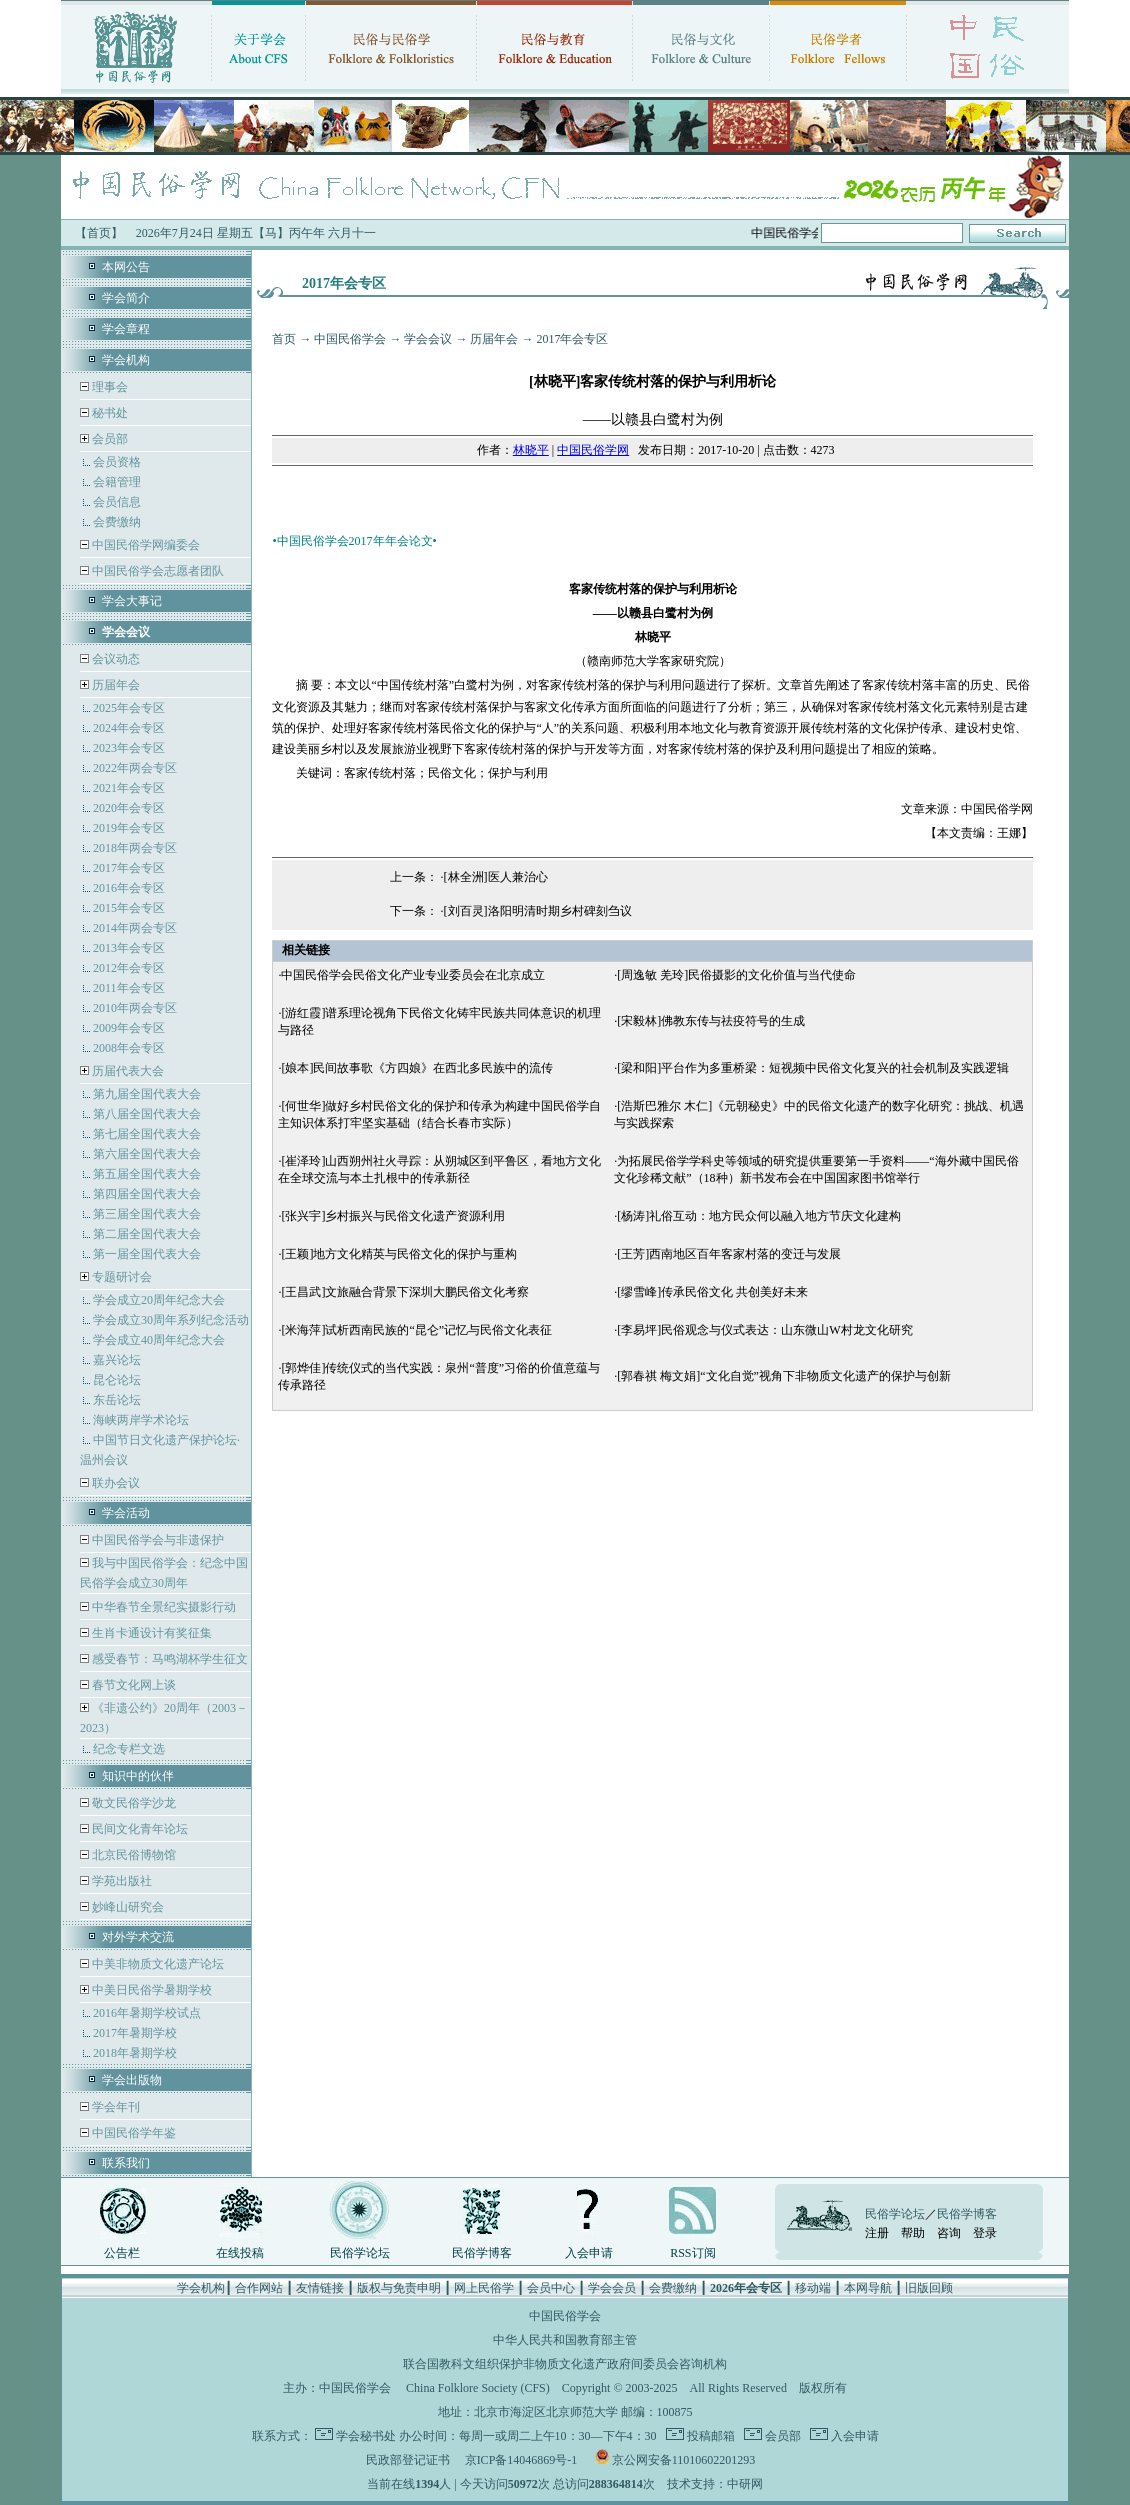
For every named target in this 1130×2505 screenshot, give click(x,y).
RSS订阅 (692, 2253)
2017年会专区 (129, 868)
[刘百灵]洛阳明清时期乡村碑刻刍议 (538, 911)
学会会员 (612, 2288)
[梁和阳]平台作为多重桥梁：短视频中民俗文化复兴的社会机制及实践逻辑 (813, 1068)
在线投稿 (240, 2253)
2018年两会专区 (135, 848)
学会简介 (126, 298)
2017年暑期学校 (135, 2033)
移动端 (813, 2288)
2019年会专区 (129, 828)
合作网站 (259, 2288)
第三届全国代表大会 (147, 1214)
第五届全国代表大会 (147, 1174)
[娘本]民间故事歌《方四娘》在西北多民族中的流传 (417, 1068)
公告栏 (122, 2253)
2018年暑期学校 (135, 2053)
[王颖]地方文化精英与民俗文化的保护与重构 (399, 1254)
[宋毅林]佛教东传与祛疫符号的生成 (711, 1021)
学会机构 (126, 360)
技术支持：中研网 (715, 2484)
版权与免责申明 (399, 2288)
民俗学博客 (482, 2253)
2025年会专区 (129, 708)
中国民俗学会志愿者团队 (156, 571)
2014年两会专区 (135, 928)
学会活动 (126, 1513)
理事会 (108, 387)
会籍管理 (117, 482)
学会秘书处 (366, 2436)
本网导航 (868, 2288)
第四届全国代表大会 (147, 1194)
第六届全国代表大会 (147, 1154)
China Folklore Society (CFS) (478, 2388)
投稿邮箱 (709, 2436)
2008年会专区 (129, 1048)
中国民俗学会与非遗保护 (156, 1540)
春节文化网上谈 (132, 1685)
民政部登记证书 (408, 2460)
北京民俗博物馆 (132, 1855)
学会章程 (126, 329)
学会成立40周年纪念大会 (159, 1340)
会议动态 (114, 659)
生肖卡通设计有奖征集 (150, 1633)
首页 (284, 339)
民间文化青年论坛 (138, 1829)
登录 (985, 2233)
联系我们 (126, 2163)
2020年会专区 (129, 808)
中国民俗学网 (593, 450)
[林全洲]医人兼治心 (496, 877)
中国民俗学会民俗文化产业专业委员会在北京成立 (413, 975)
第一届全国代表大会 (147, 1254)
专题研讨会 (122, 1277)
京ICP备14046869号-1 (521, 2460)
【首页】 (99, 233)
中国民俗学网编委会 (144, 545)
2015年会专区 (129, 908)
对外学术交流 (138, 1937)
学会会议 (428, 339)
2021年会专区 (129, 788)
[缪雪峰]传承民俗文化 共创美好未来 (712, 1292)
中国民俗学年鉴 (132, 2133)
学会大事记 (132, 601)
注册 (877, 2233)
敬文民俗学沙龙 (132, 1803)
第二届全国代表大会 (147, 1234)
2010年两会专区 (135, 1008)
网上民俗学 (484, 2288)
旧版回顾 (929, 2288)
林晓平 (531, 450)
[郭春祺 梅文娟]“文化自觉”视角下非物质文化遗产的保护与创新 (784, 1376)
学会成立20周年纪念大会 (159, 1300)
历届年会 (116, 685)
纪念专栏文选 (129, 1749)
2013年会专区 (129, 948)
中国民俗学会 (350, 339)
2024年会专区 (129, 728)
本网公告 (126, 267)
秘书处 (108, 413)
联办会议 (114, 1483)
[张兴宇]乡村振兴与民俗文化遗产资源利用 (393, 1216)
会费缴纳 (117, 522)
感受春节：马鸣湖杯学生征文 (168, 1659)
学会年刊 (114, 2107)
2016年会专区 (129, 888)
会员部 (110, 439)
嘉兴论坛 (117, 1360)
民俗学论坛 (360, 2253)
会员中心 (551, 2288)
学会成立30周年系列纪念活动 (171, 1320)
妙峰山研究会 (126, 1907)
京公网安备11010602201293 (684, 2460)
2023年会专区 (129, 748)
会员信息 (117, 502)
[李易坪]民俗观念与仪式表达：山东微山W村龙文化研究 (764, 1330)
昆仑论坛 (117, 1380)
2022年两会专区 (135, 768)
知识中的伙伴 (138, 1776)
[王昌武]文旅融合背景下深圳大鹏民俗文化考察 (405, 1292)
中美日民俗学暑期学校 (152, 1990)
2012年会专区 (129, 968)
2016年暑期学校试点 (147, 2013)
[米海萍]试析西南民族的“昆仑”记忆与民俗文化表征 (416, 1330)
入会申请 (589, 2253)
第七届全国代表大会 (147, 1134)
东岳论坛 (117, 1400)
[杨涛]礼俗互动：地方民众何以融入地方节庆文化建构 (759, 1216)
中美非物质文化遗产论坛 (156, 1964)
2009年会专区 (129, 1028)
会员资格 (117, 462)
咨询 (949, 2233)
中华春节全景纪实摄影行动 (162, 1607)
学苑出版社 (120, 1881)
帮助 (913, 2233)
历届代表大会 (128, 1071)
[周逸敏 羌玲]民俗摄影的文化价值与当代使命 (736, 975)
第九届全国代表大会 (147, 1094)
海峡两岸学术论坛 (141, 1420)
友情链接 (320, 2288)
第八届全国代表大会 (147, 1114)
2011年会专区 (129, 988)
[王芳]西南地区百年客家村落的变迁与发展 (729, 1254)
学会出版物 (132, 2080)
